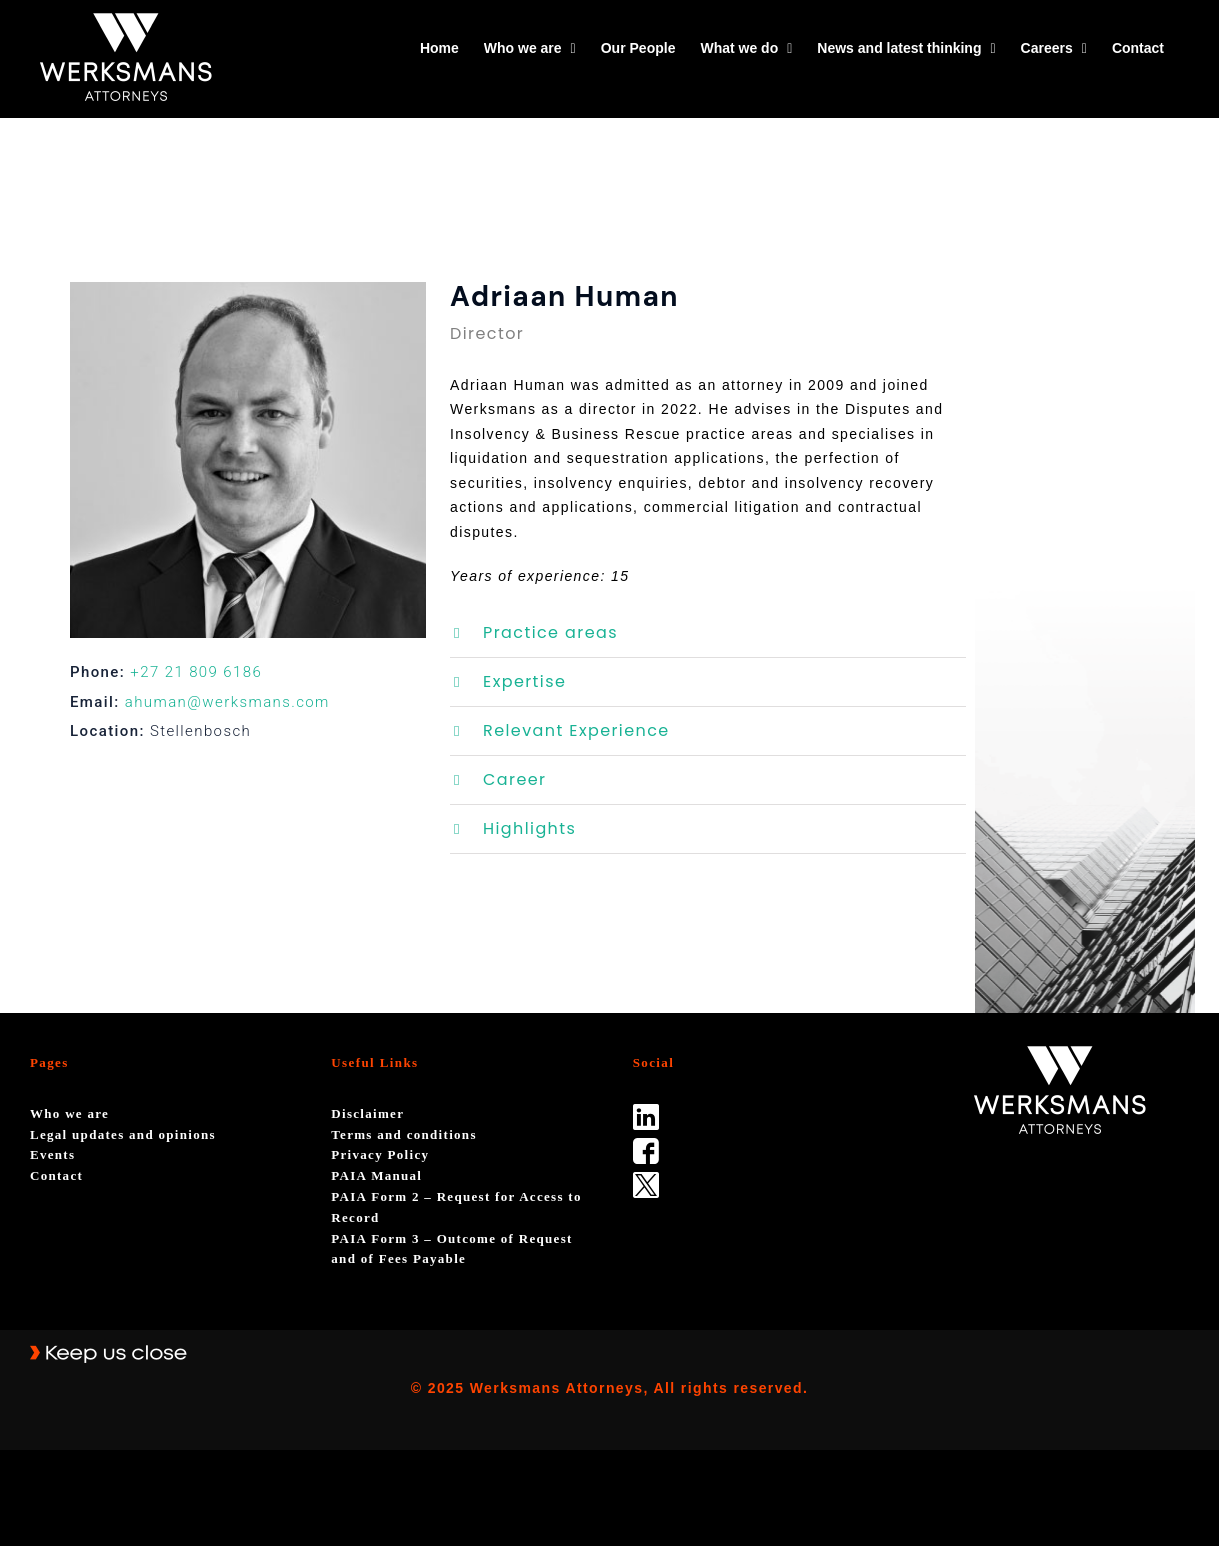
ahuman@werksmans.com (227, 702)
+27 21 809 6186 (196, 672)
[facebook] (646, 1145)
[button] (708, 633)
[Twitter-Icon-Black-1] (646, 1179)
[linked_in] (646, 1111)
